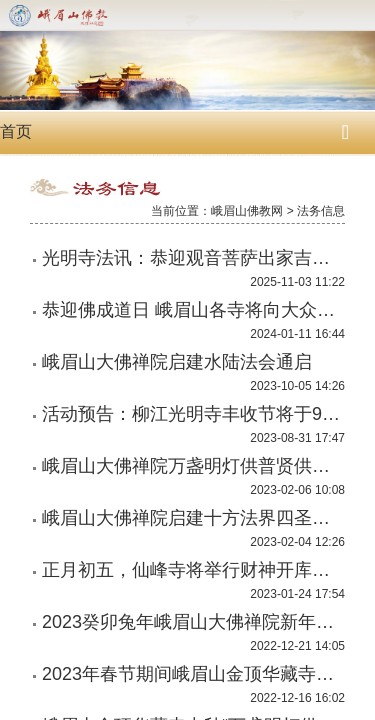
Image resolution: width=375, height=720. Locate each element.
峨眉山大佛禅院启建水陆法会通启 (177, 362)
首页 (16, 131)
